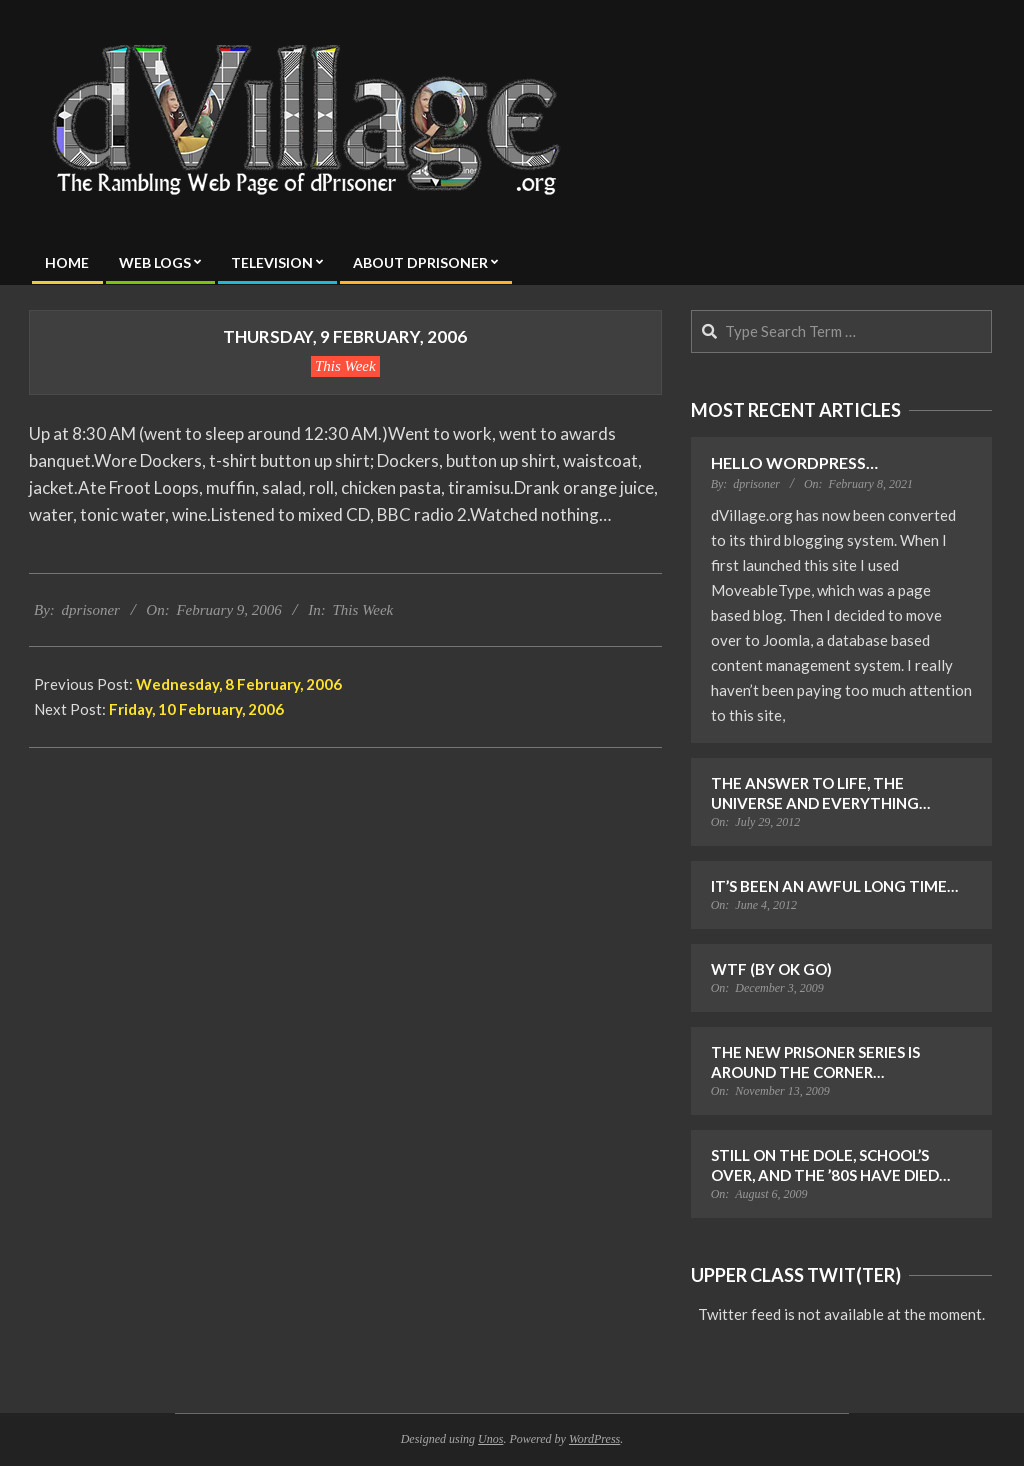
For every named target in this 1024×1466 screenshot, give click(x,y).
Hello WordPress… (794, 462)
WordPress (594, 1439)
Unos (490, 1439)
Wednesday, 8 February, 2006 (239, 684)
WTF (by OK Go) (771, 969)
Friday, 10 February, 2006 (196, 709)
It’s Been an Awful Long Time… (834, 886)
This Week (345, 366)
